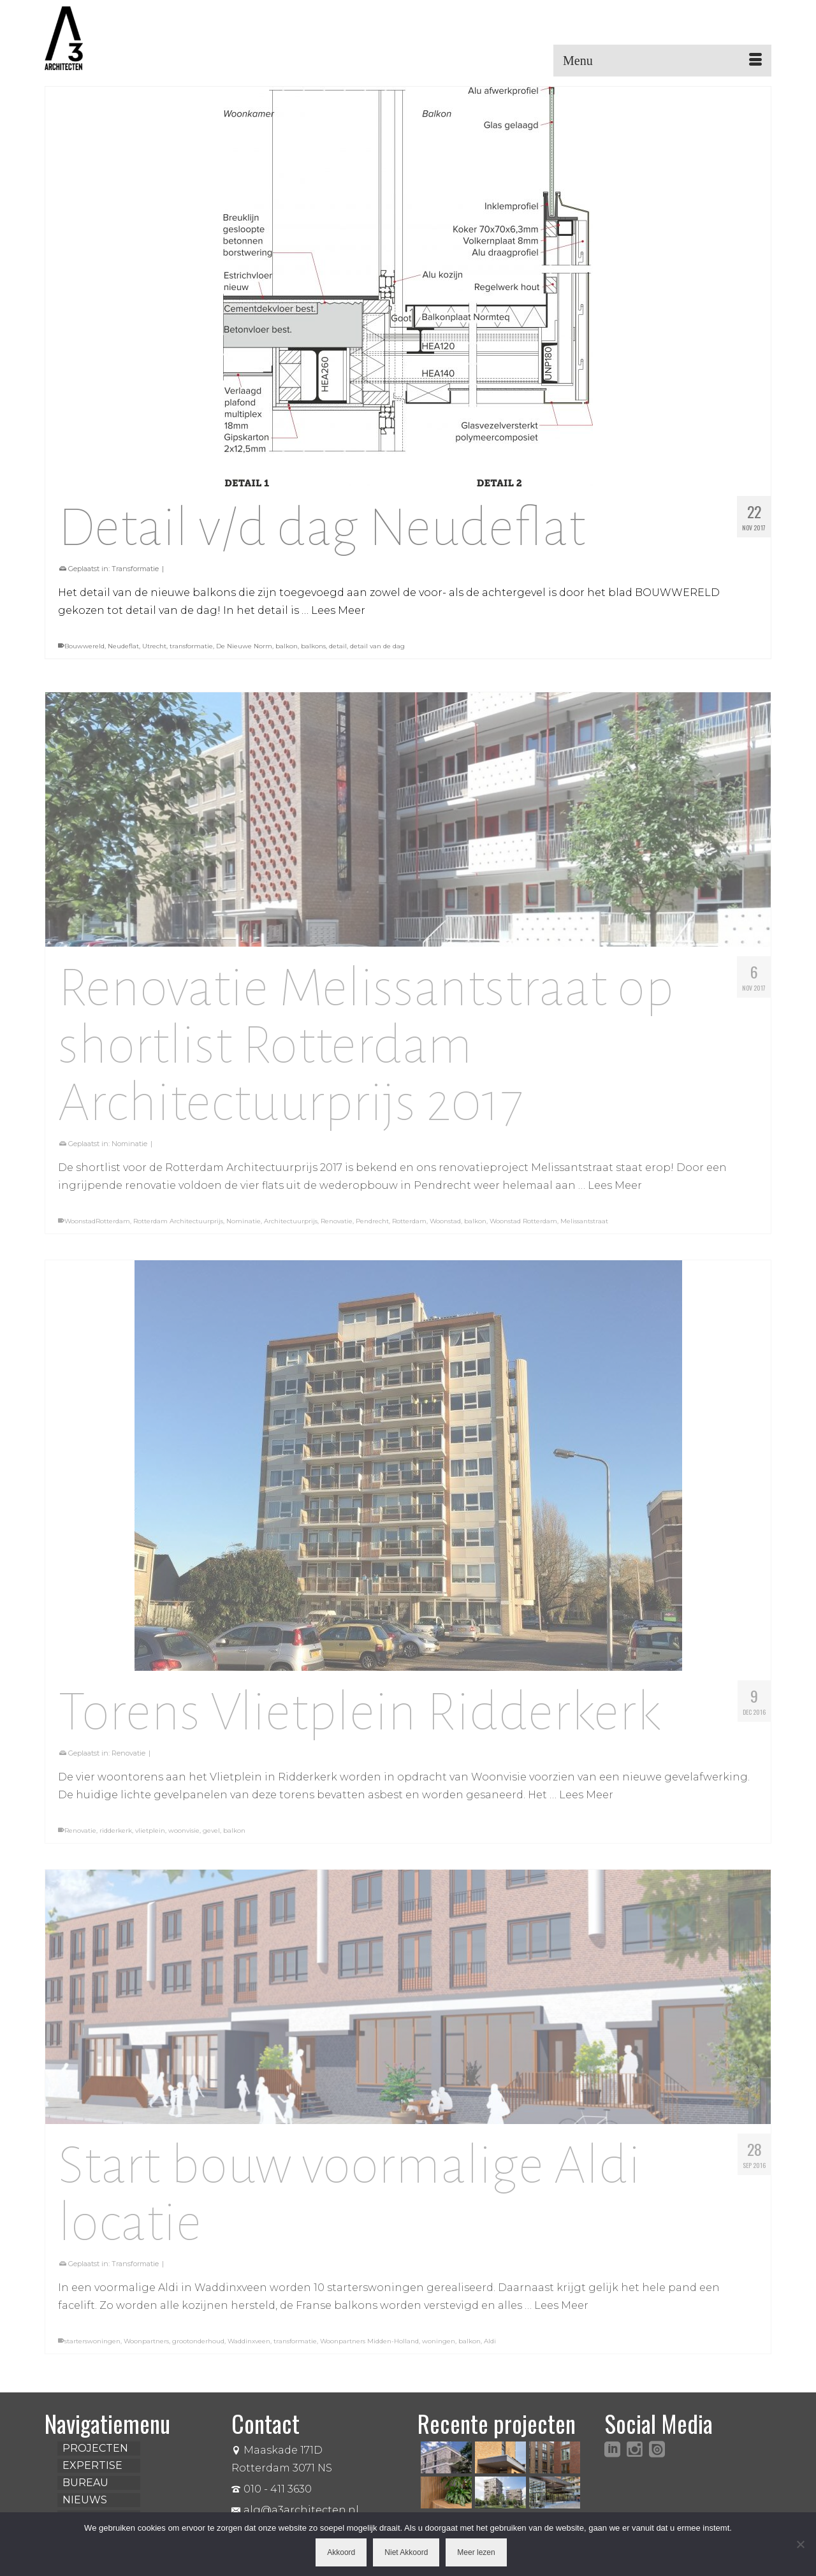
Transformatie (135, 568)
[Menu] (662, 60)
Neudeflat (123, 646)
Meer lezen (476, 2552)
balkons (313, 646)
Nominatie (129, 1149)
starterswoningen (92, 2347)
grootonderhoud (198, 2347)
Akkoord (341, 2552)
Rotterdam (409, 1227)
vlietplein (150, 1836)
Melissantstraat (584, 1227)
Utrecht (154, 646)
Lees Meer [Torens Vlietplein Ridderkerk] (586, 1800)
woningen (438, 2347)
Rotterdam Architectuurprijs (178, 1227)
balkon (286, 646)
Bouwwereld (84, 646)
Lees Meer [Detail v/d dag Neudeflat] (338, 610)
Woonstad (445, 1227)
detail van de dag (377, 646)
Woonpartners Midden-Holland (369, 2347)
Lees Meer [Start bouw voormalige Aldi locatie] (561, 2312)
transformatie (191, 646)
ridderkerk (115, 1836)
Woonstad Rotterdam (523, 1227)
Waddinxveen (249, 2347)
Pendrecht (372, 1227)
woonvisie (184, 1836)
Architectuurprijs (290, 1227)
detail (338, 646)
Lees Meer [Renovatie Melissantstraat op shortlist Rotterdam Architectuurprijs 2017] (615, 1191)
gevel (211, 1836)
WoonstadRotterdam (97, 1227)
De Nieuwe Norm (244, 646)
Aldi (490, 2347)
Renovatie (337, 1227)
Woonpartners (146, 2347)
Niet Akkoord (406, 2552)
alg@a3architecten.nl (295, 2510)
